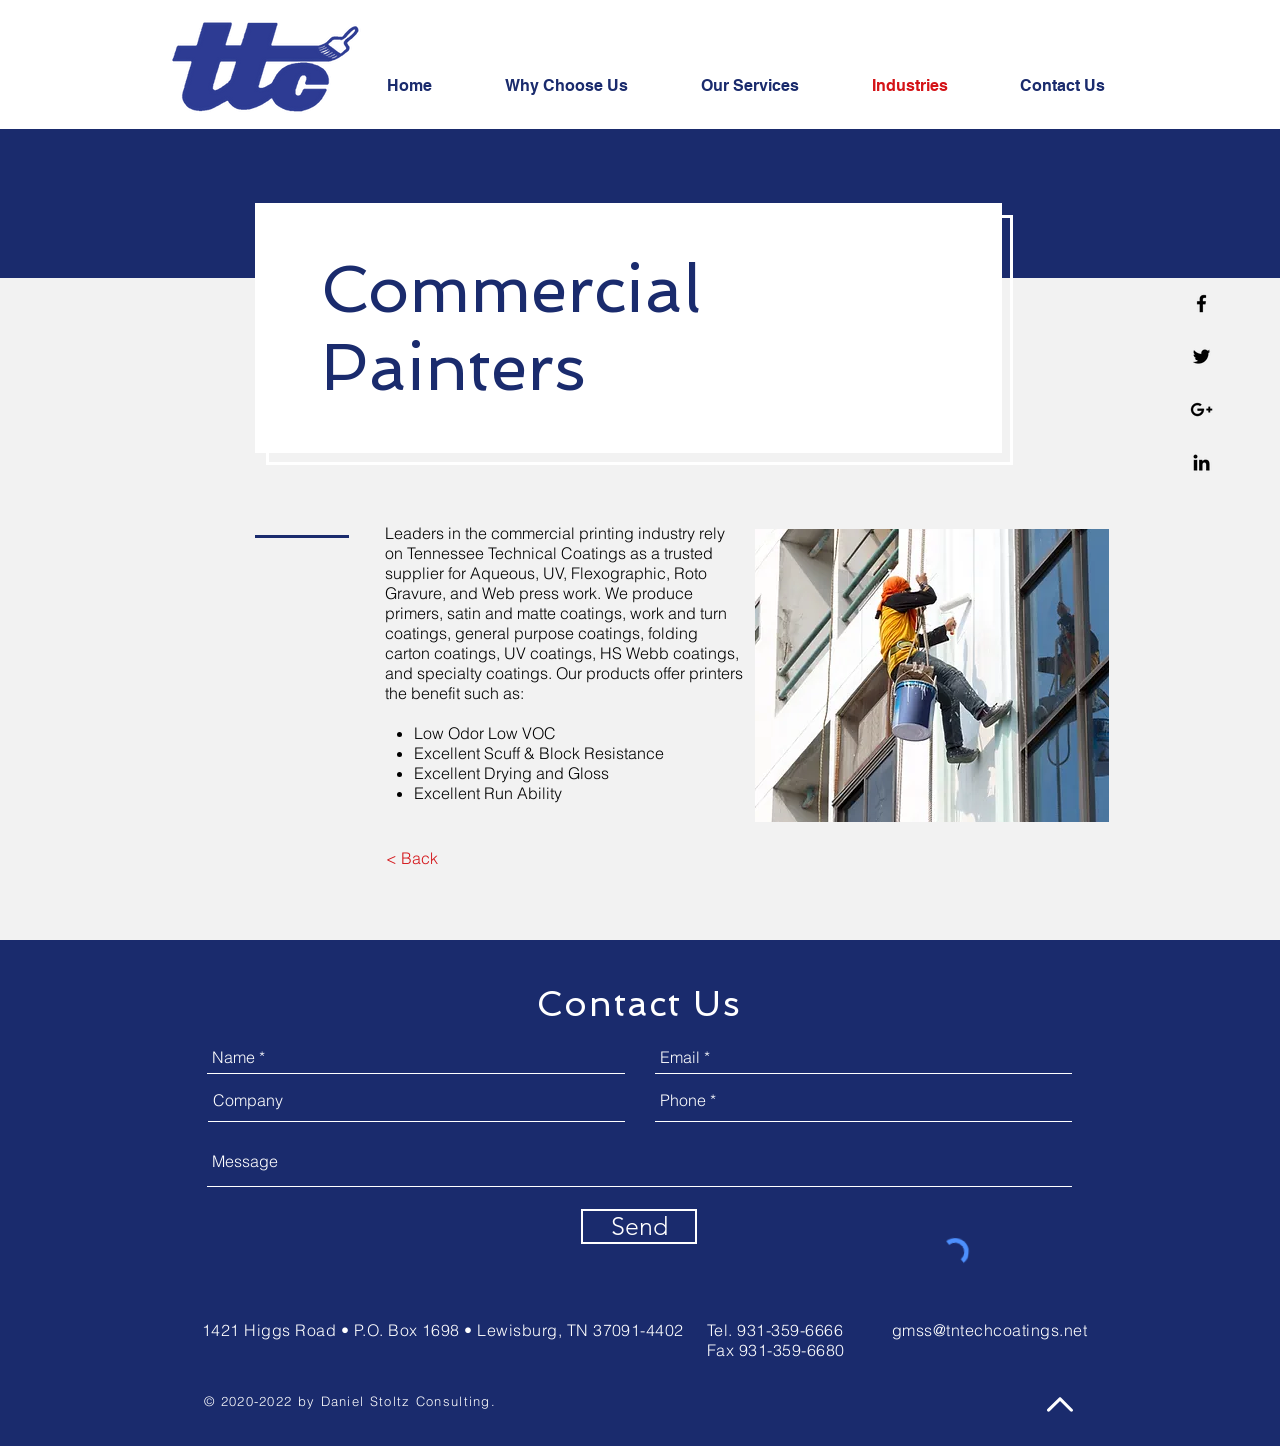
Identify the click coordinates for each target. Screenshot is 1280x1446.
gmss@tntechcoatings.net (989, 1330)
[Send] (639, 1226)
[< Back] (411, 858)
